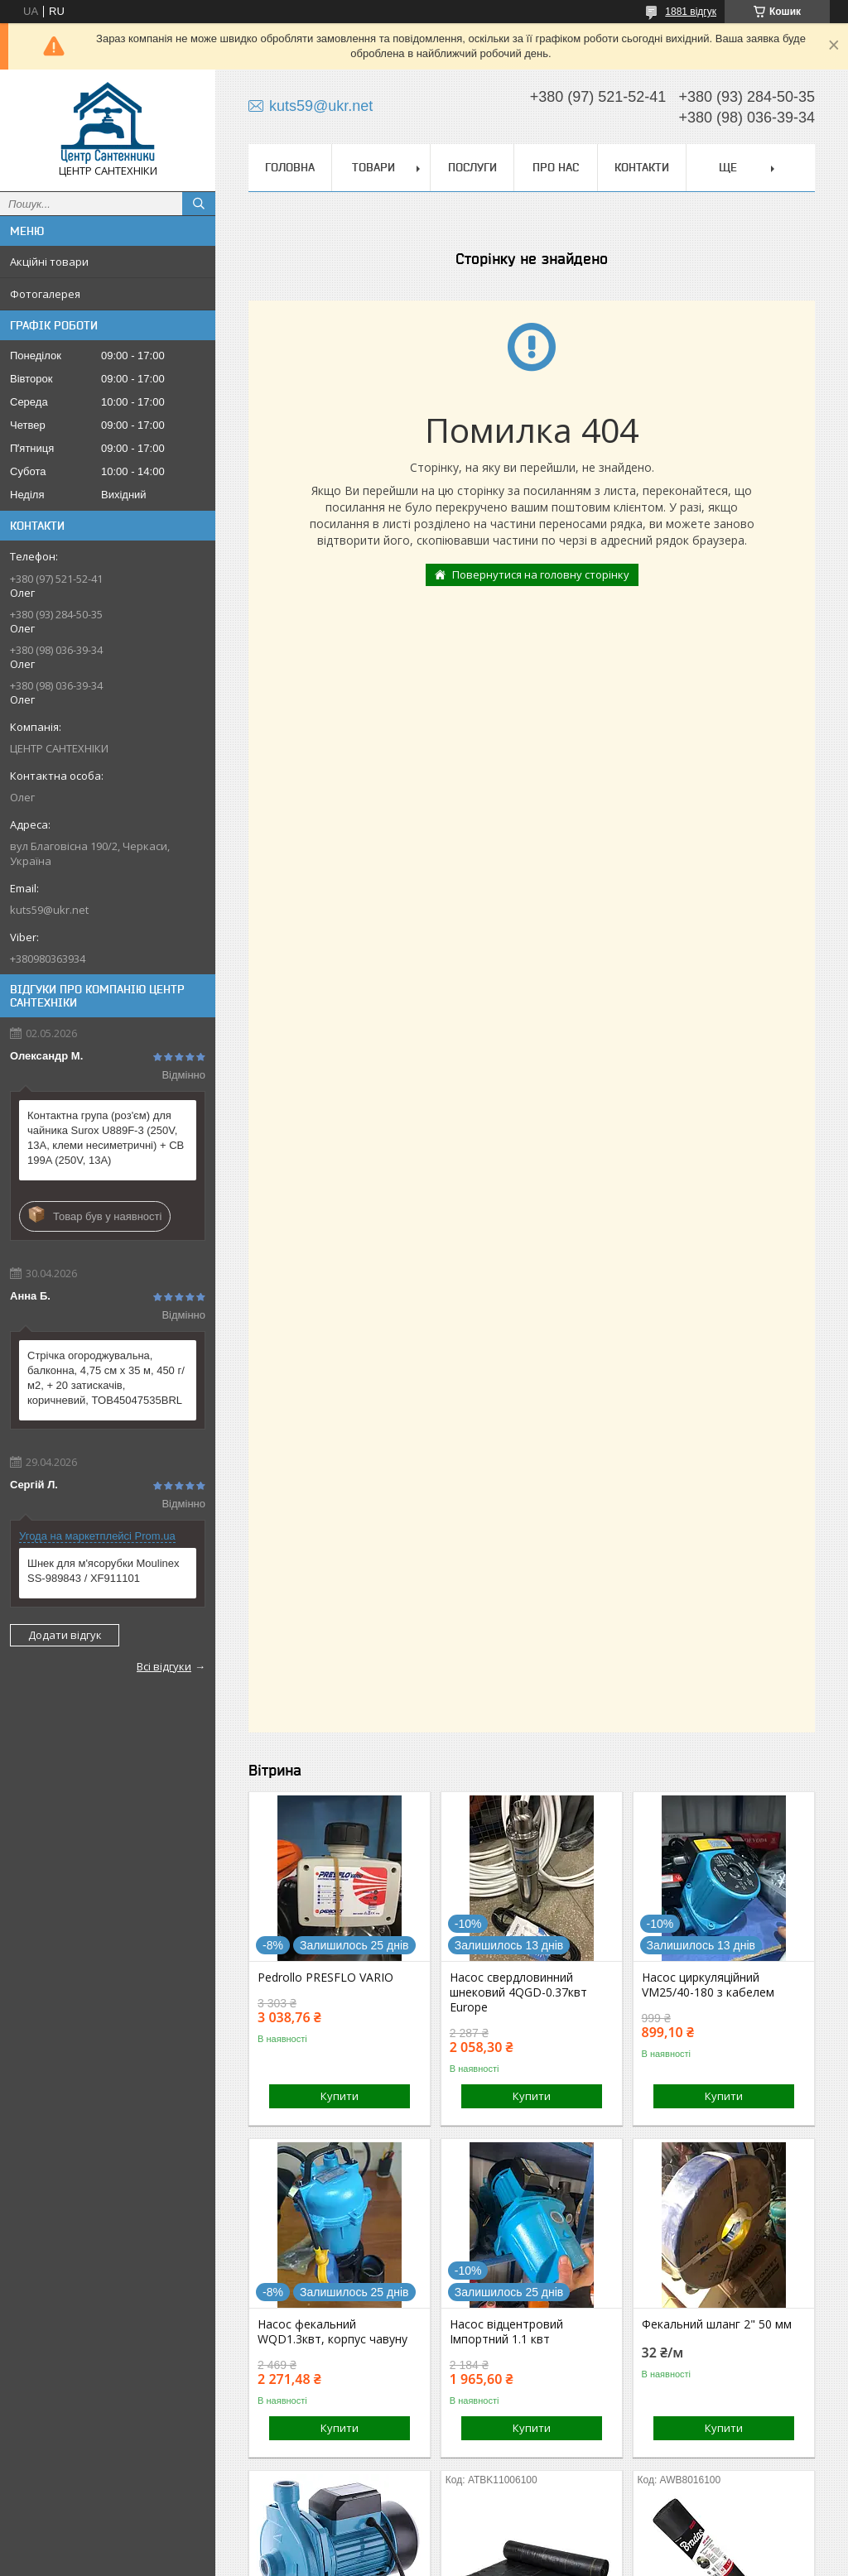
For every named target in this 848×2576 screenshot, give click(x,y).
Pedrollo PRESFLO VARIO (325, 1977)
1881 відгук (690, 11)
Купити (339, 2095)
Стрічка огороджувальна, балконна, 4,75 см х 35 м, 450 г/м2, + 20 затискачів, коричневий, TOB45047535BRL (106, 1377)
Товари (373, 167)
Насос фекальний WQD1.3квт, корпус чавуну (332, 2332)
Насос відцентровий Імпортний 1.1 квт (506, 2332)
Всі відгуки (164, 1666)
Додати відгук (65, 1634)
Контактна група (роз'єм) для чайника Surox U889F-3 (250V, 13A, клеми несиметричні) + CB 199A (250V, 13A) (105, 1137)
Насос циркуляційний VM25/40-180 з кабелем (708, 1985)
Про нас (555, 167)
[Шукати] (198, 203)
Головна (290, 167)
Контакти (641, 167)
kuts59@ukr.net (49, 909)
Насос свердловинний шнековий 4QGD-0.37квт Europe (518, 1992)
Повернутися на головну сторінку (540, 574)
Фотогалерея (45, 293)
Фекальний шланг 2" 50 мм (717, 2324)
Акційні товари (49, 261)
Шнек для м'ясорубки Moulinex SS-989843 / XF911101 (103, 1570)
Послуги (472, 167)
